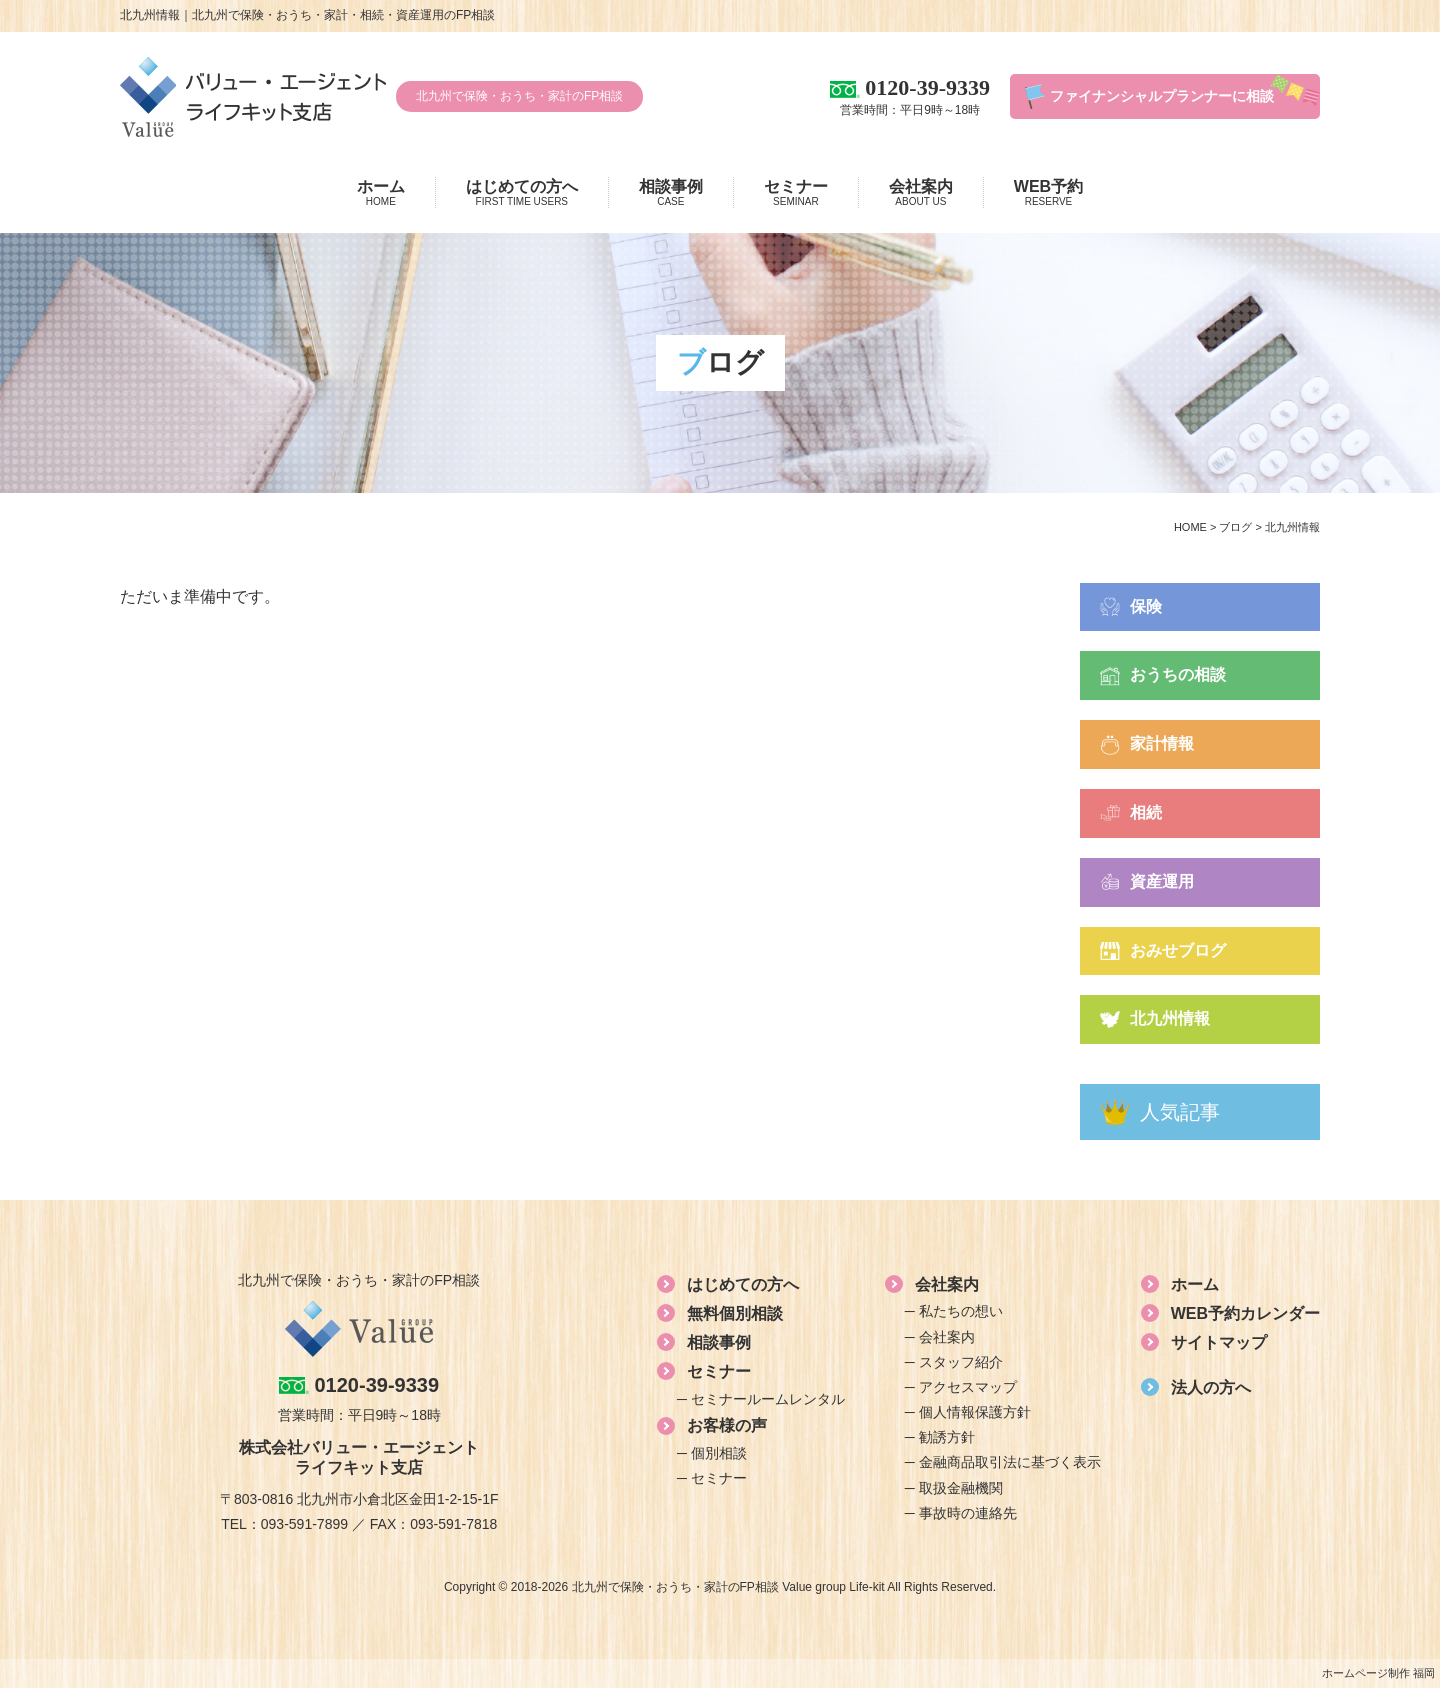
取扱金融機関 (961, 1488)
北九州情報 (1170, 1018)
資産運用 (1162, 881)
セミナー (796, 193)
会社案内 (921, 193)
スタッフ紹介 (961, 1362)
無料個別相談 (735, 1313)
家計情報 (1162, 743)
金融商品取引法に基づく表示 (1010, 1462)
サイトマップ (1219, 1342)
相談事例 (671, 193)
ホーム (381, 193)
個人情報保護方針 (975, 1412)
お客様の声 (727, 1425)
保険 (1146, 606)
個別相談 (719, 1453)
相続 (1146, 812)
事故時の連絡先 (968, 1513)
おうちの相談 (1178, 674)
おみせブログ (1178, 950)
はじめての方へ (522, 193)
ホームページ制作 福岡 (1378, 1673)
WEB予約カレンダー (1245, 1313)
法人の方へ (1211, 1387)
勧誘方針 (947, 1437)
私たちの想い (961, 1311)
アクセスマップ (968, 1387)
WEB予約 (1048, 193)
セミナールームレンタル (768, 1399)
